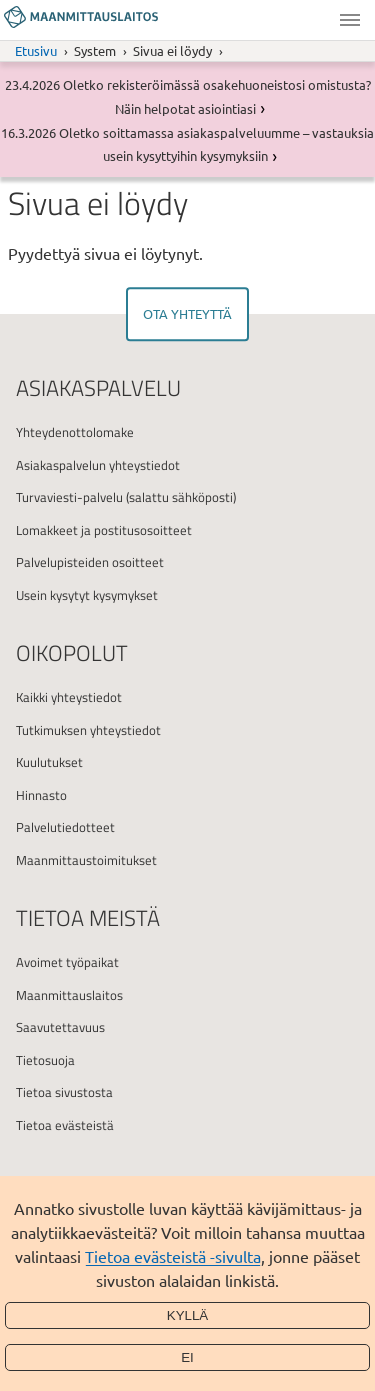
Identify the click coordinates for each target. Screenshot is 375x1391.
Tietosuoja (45, 1060)
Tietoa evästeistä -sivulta (173, 1256)
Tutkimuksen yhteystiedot (88, 730)
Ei (187, 1357)
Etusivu (36, 50)
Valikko (350, 20)
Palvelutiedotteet (65, 827)
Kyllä (188, 1315)
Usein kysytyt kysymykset (87, 595)
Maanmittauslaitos (69, 995)
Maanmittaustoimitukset (86, 860)
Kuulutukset (49, 762)
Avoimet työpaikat (67, 962)
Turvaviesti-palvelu (69, 497)
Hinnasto (41, 795)
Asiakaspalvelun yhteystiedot (98, 465)
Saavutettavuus (60, 1027)
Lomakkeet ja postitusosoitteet (104, 530)
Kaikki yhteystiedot (69, 697)
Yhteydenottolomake (75, 432)
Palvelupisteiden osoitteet (90, 562)
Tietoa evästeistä (65, 1125)
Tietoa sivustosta (64, 1092)
